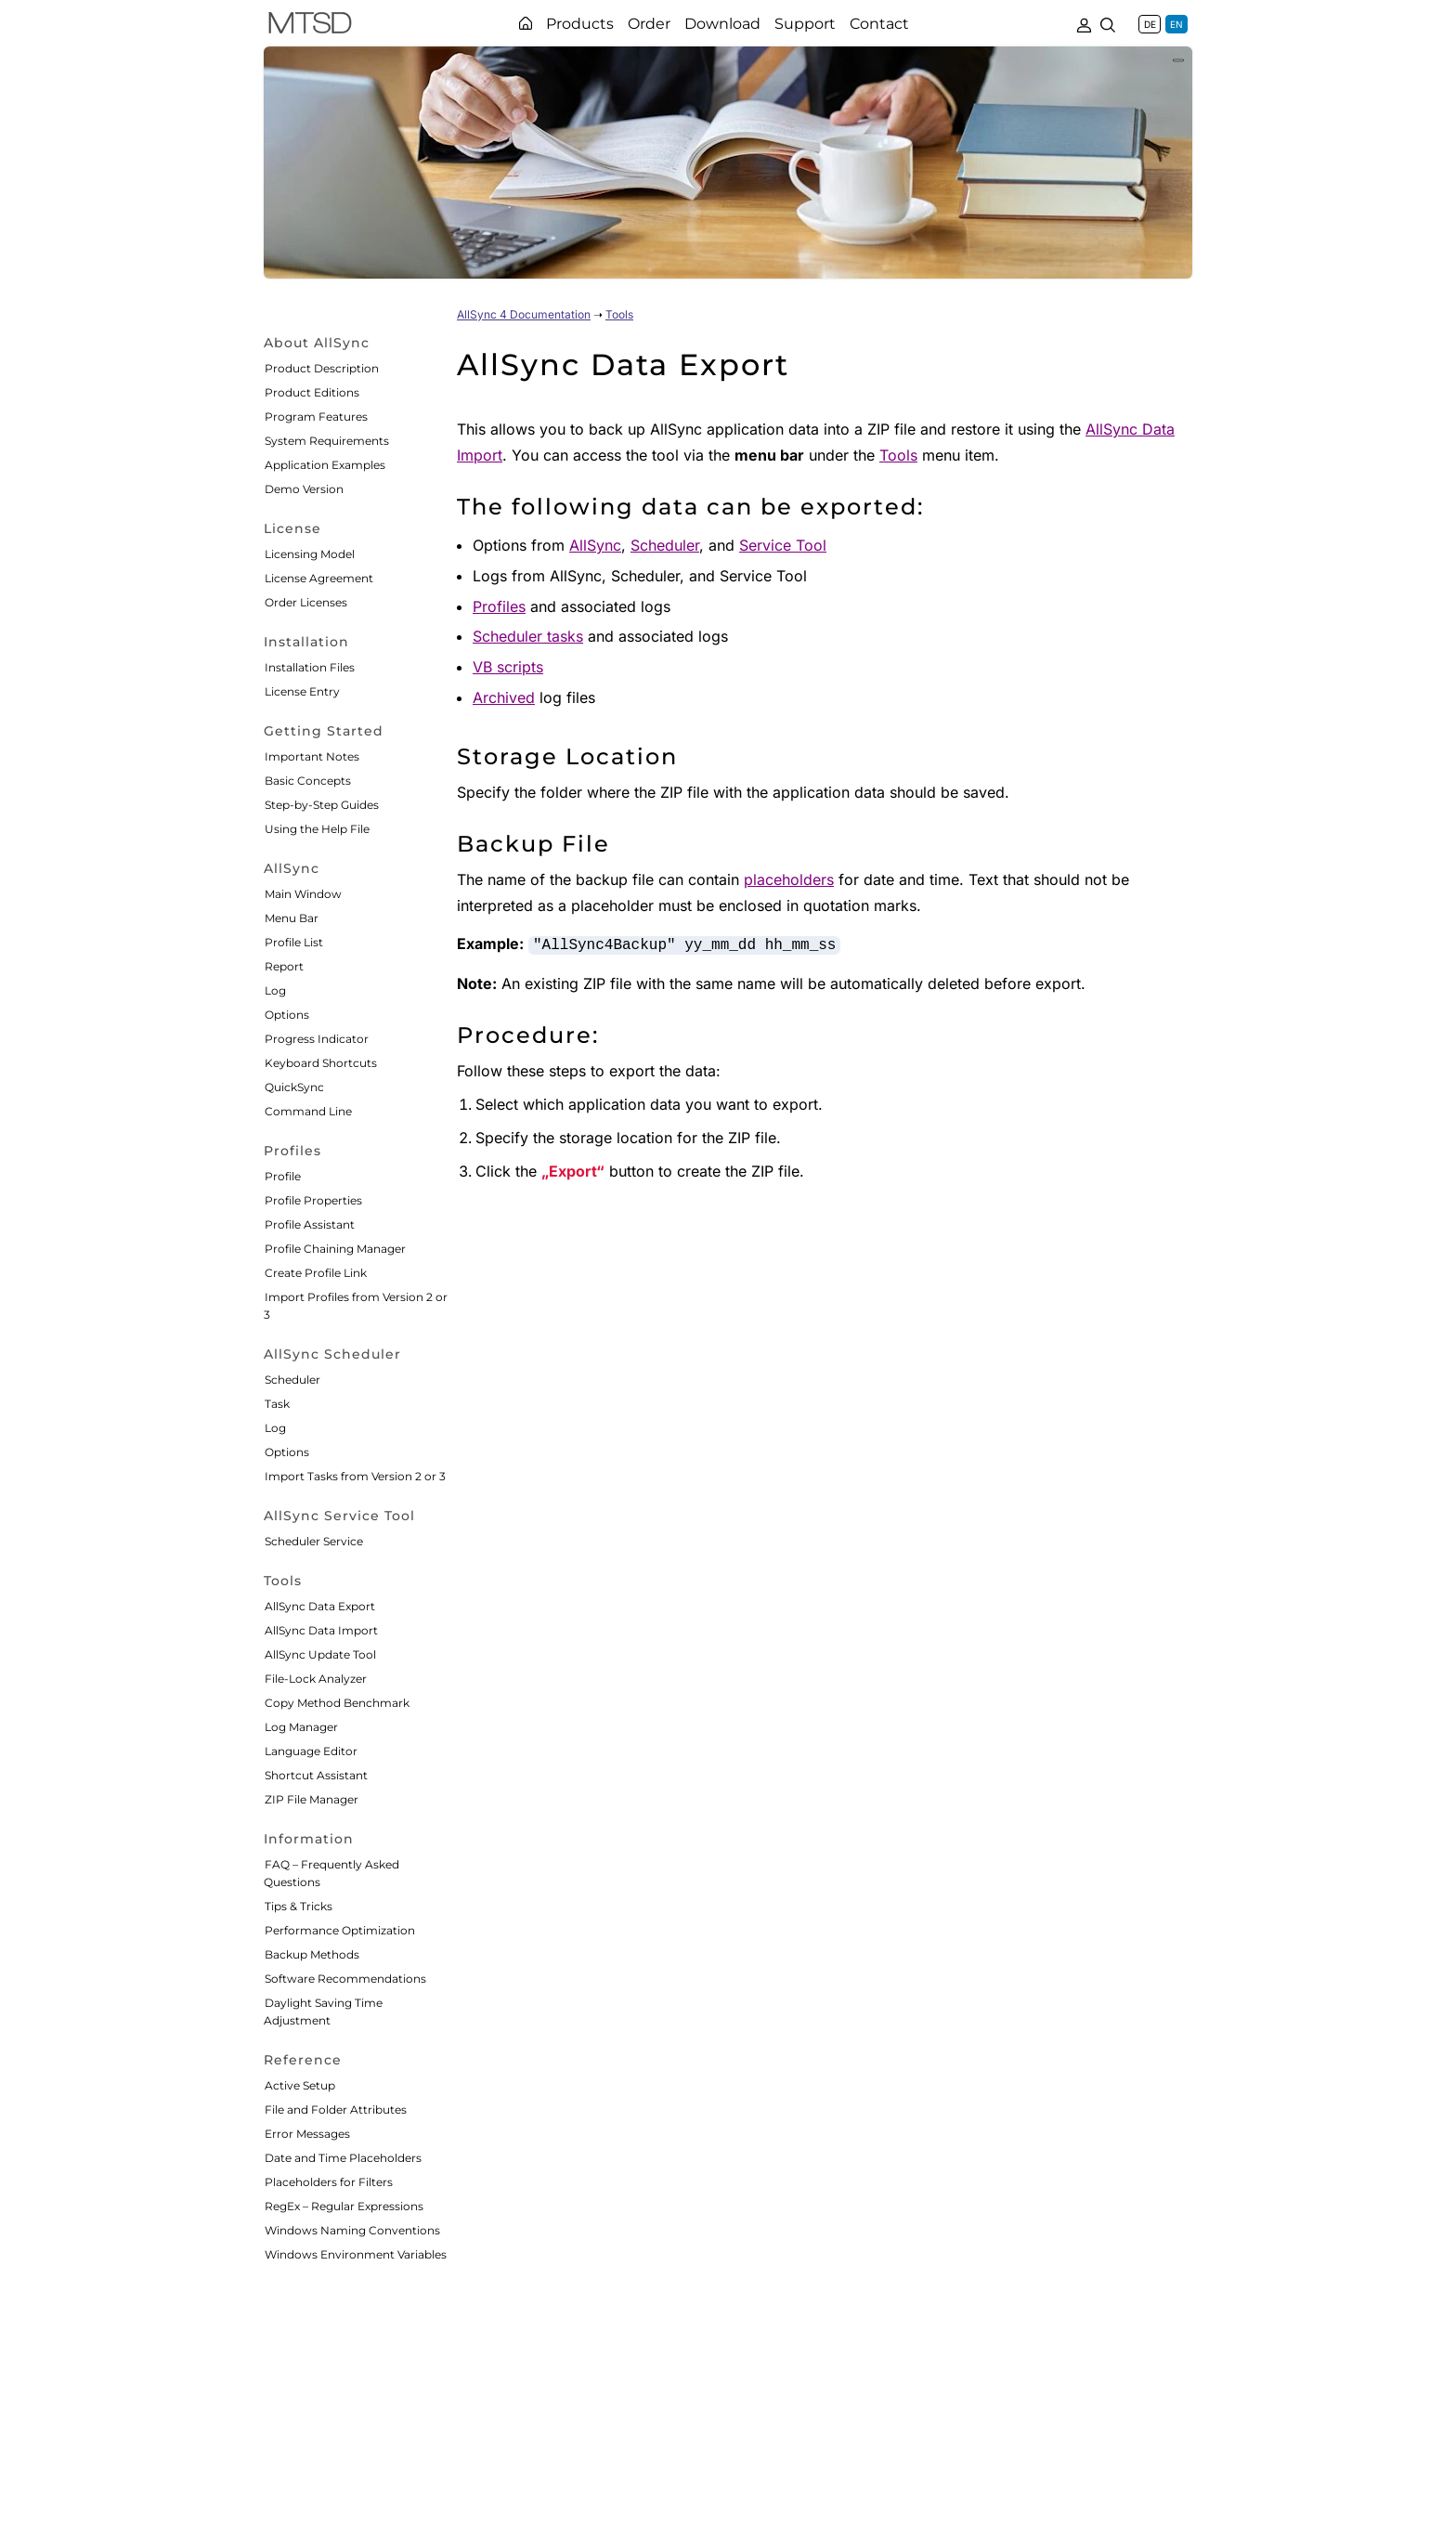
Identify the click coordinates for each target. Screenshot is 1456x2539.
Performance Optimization (340, 1930)
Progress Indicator (317, 1039)
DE (1150, 24)
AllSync (595, 545)
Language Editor (311, 1751)
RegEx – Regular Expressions (344, 2206)
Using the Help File (317, 829)
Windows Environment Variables (356, 2254)
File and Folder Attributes (336, 2109)
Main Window (303, 894)
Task (277, 1404)
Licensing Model (310, 554)
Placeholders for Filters (329, 2182)
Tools (619, 314)
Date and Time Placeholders (343, 2158)
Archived (504, 697)
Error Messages (307, 2134)
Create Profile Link (316, 1273)
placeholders (789, 879)
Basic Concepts (308, 781)
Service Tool (782, 545)
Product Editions (312, 392)
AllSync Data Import (321, 1630)
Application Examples (325, 465)
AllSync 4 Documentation (524, 314)
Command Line (308, 1111)
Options (287, 1015)
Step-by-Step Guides (322, 805)
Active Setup (300, 2085)
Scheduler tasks (528, 636)
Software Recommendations (345, 1979)
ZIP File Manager (311, 1799)
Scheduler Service (314, 1541)
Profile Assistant (310, 1224)
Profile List (294, 942)
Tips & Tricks (298, 1906)
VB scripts (508, 667)
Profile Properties (313, 1200)
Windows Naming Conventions (352, 2230)
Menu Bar (291, 918)
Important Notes (312, 756)
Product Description (322, 368)
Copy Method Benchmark (337, 1703)
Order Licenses (306, 602)
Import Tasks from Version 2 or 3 (355, 1476)
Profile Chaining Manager (335, 1249)
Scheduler (292, 1380)
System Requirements (327, 441)
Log (275, 990)
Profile (283, 1176)
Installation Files (310, 667)
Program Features (316, 416)
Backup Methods (312, 1954)
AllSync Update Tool (320, 1654)
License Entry (302, 691)
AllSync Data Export (320, 1606)
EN (1176, 24)
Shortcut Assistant (316, 1775)
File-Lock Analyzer (316, 1679)
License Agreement (319, 578)
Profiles (499, 606)
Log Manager (301, 1727)
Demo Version (304, 489)
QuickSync (294, 1087)
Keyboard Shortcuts (321, 1063)
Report (284, 966)
